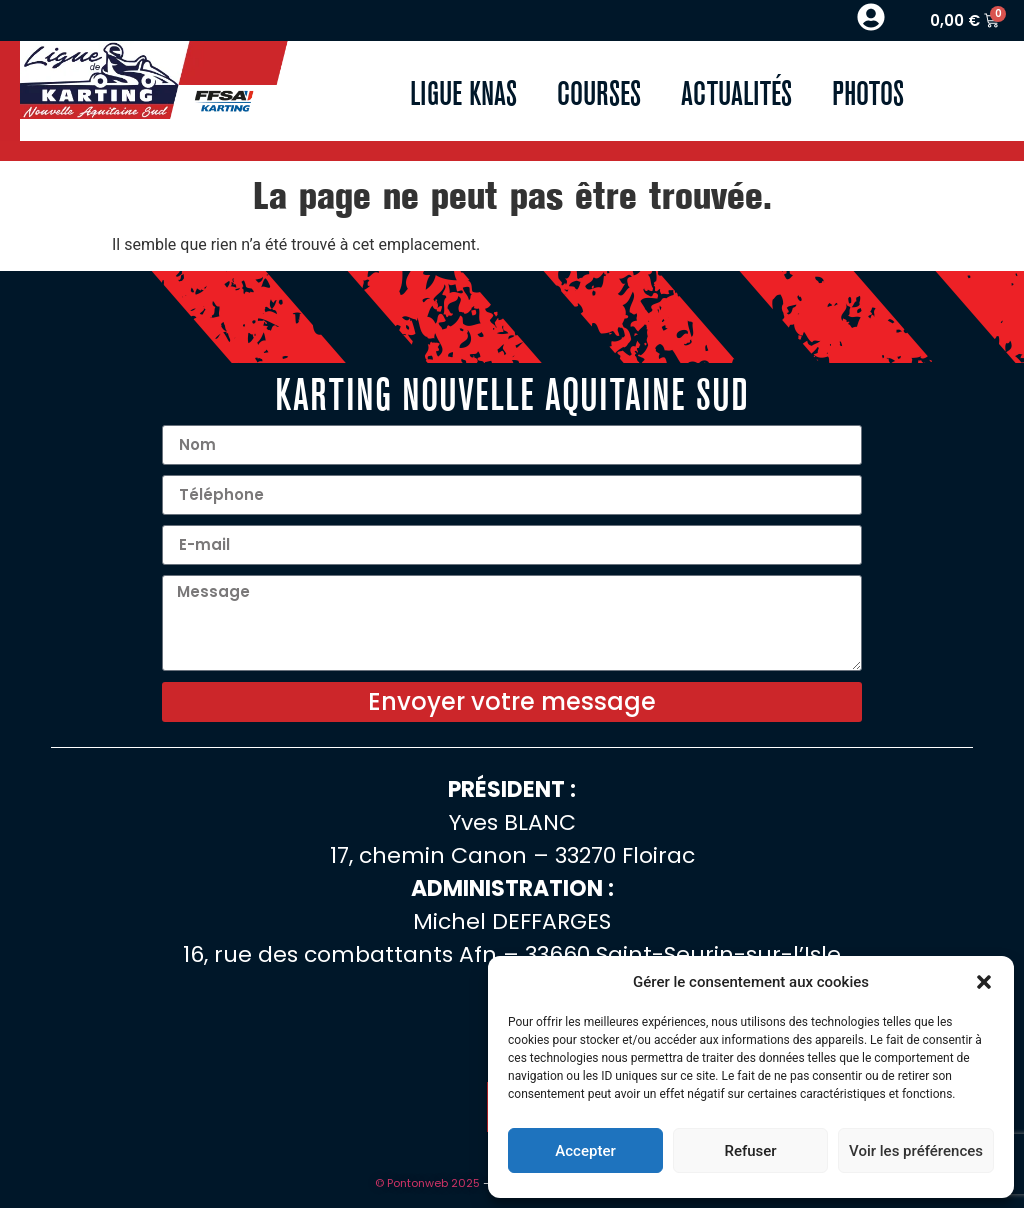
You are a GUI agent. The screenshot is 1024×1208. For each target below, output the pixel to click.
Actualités (736, 91)
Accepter (585, 1151)
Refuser (750, 1151)
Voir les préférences (916, 1151)
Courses (599, 91)
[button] (984, 982)
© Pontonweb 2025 (427, 1183)
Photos (868, 91)
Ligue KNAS (463, 91)
